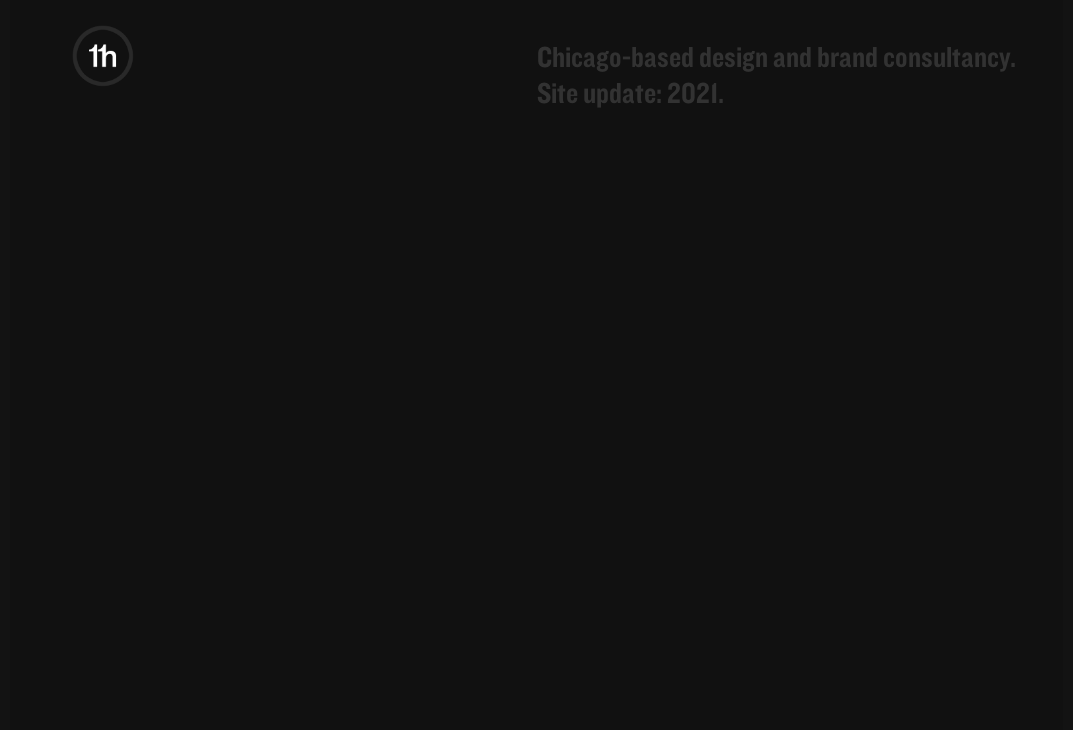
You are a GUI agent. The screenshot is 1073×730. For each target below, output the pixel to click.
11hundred (60, 50)
